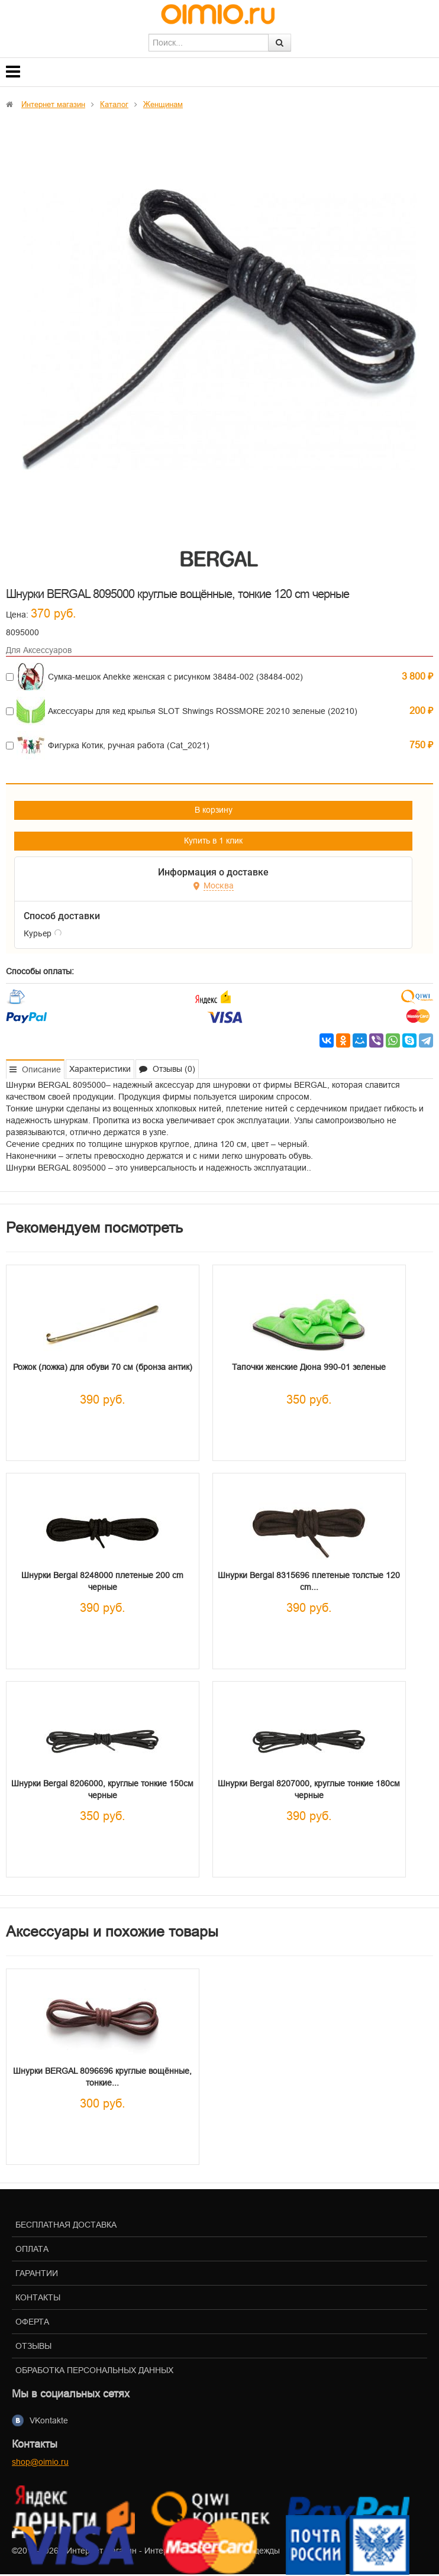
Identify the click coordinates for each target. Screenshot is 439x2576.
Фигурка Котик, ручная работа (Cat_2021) (128, 745)
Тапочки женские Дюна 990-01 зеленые (309, 1367)
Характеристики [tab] (100, 1069)
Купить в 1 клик (213, 840)
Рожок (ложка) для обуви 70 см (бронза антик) (102, 1367)
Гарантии (36, 2273)
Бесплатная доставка (66, 2224)
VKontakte (49, 2420)
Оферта (32, 2321)
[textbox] (209, 42)
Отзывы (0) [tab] (167, 1069)
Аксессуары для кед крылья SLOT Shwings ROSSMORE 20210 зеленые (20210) (202, 711)
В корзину (214, 810)
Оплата (32, 2249)
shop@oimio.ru (40, 2462)
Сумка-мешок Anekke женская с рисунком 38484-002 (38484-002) (175, 676)
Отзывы (33, 2346)
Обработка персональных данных (94, 2370)
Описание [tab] (35, 1069)
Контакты (37, 2297)
